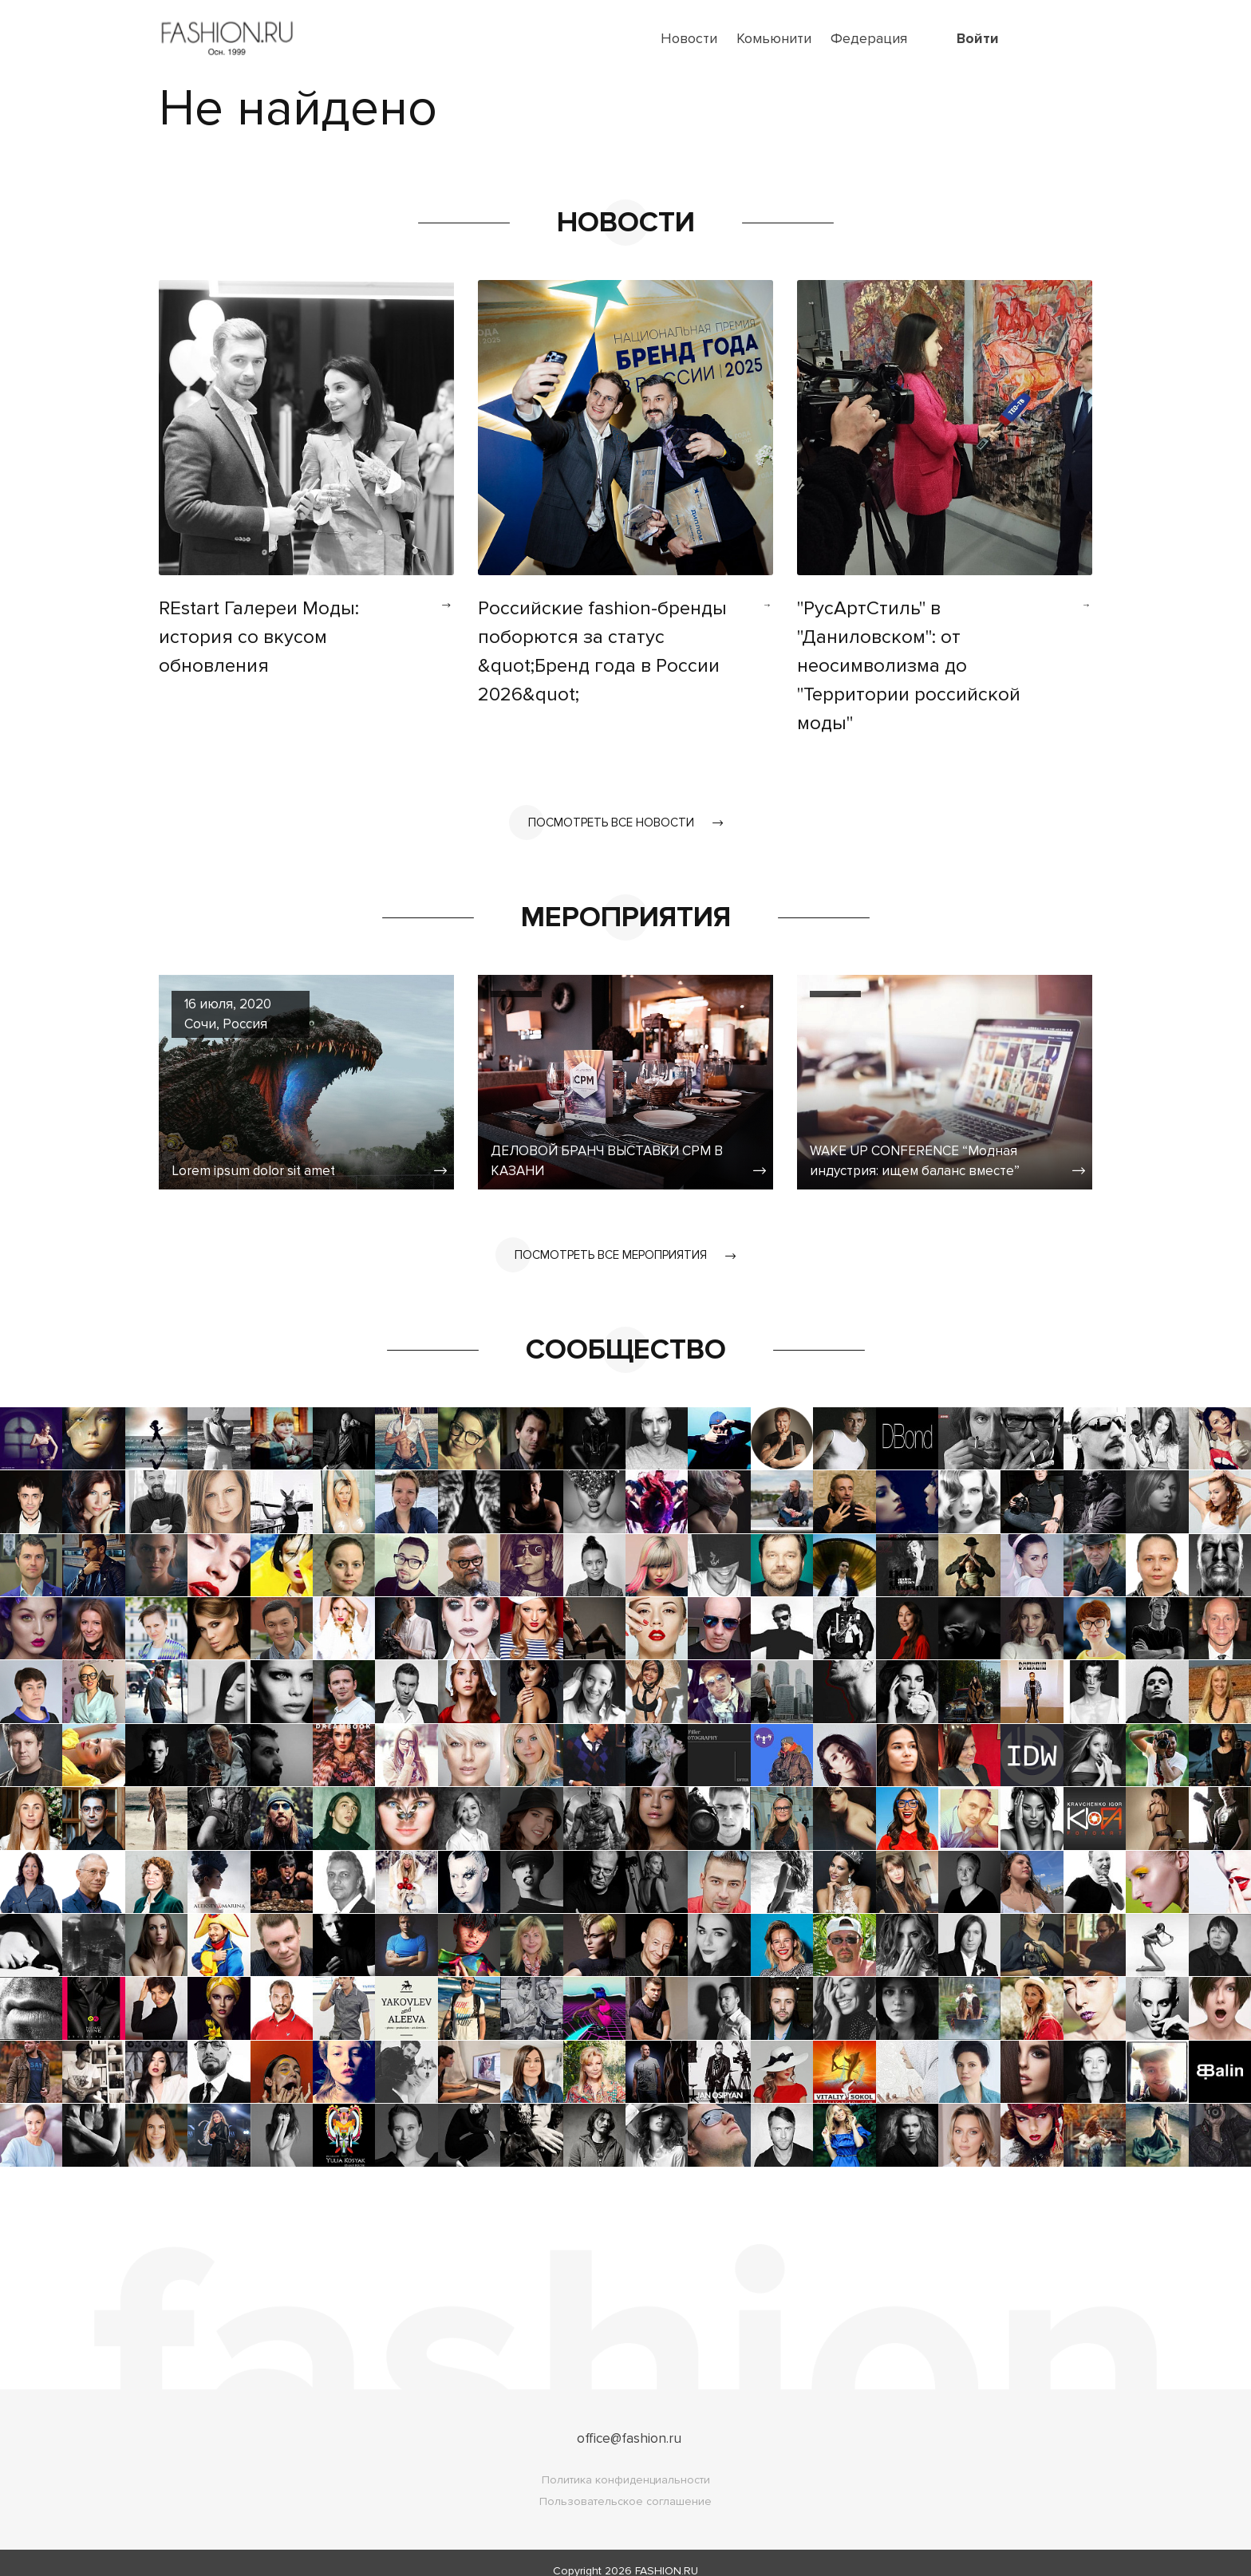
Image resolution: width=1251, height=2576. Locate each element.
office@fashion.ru (629, 2422)
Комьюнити (773, 38)
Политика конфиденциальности (626, 2464)
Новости (689, 38)
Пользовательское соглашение (625, 2485)
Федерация (869, 38)
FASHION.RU (666, 2555)
